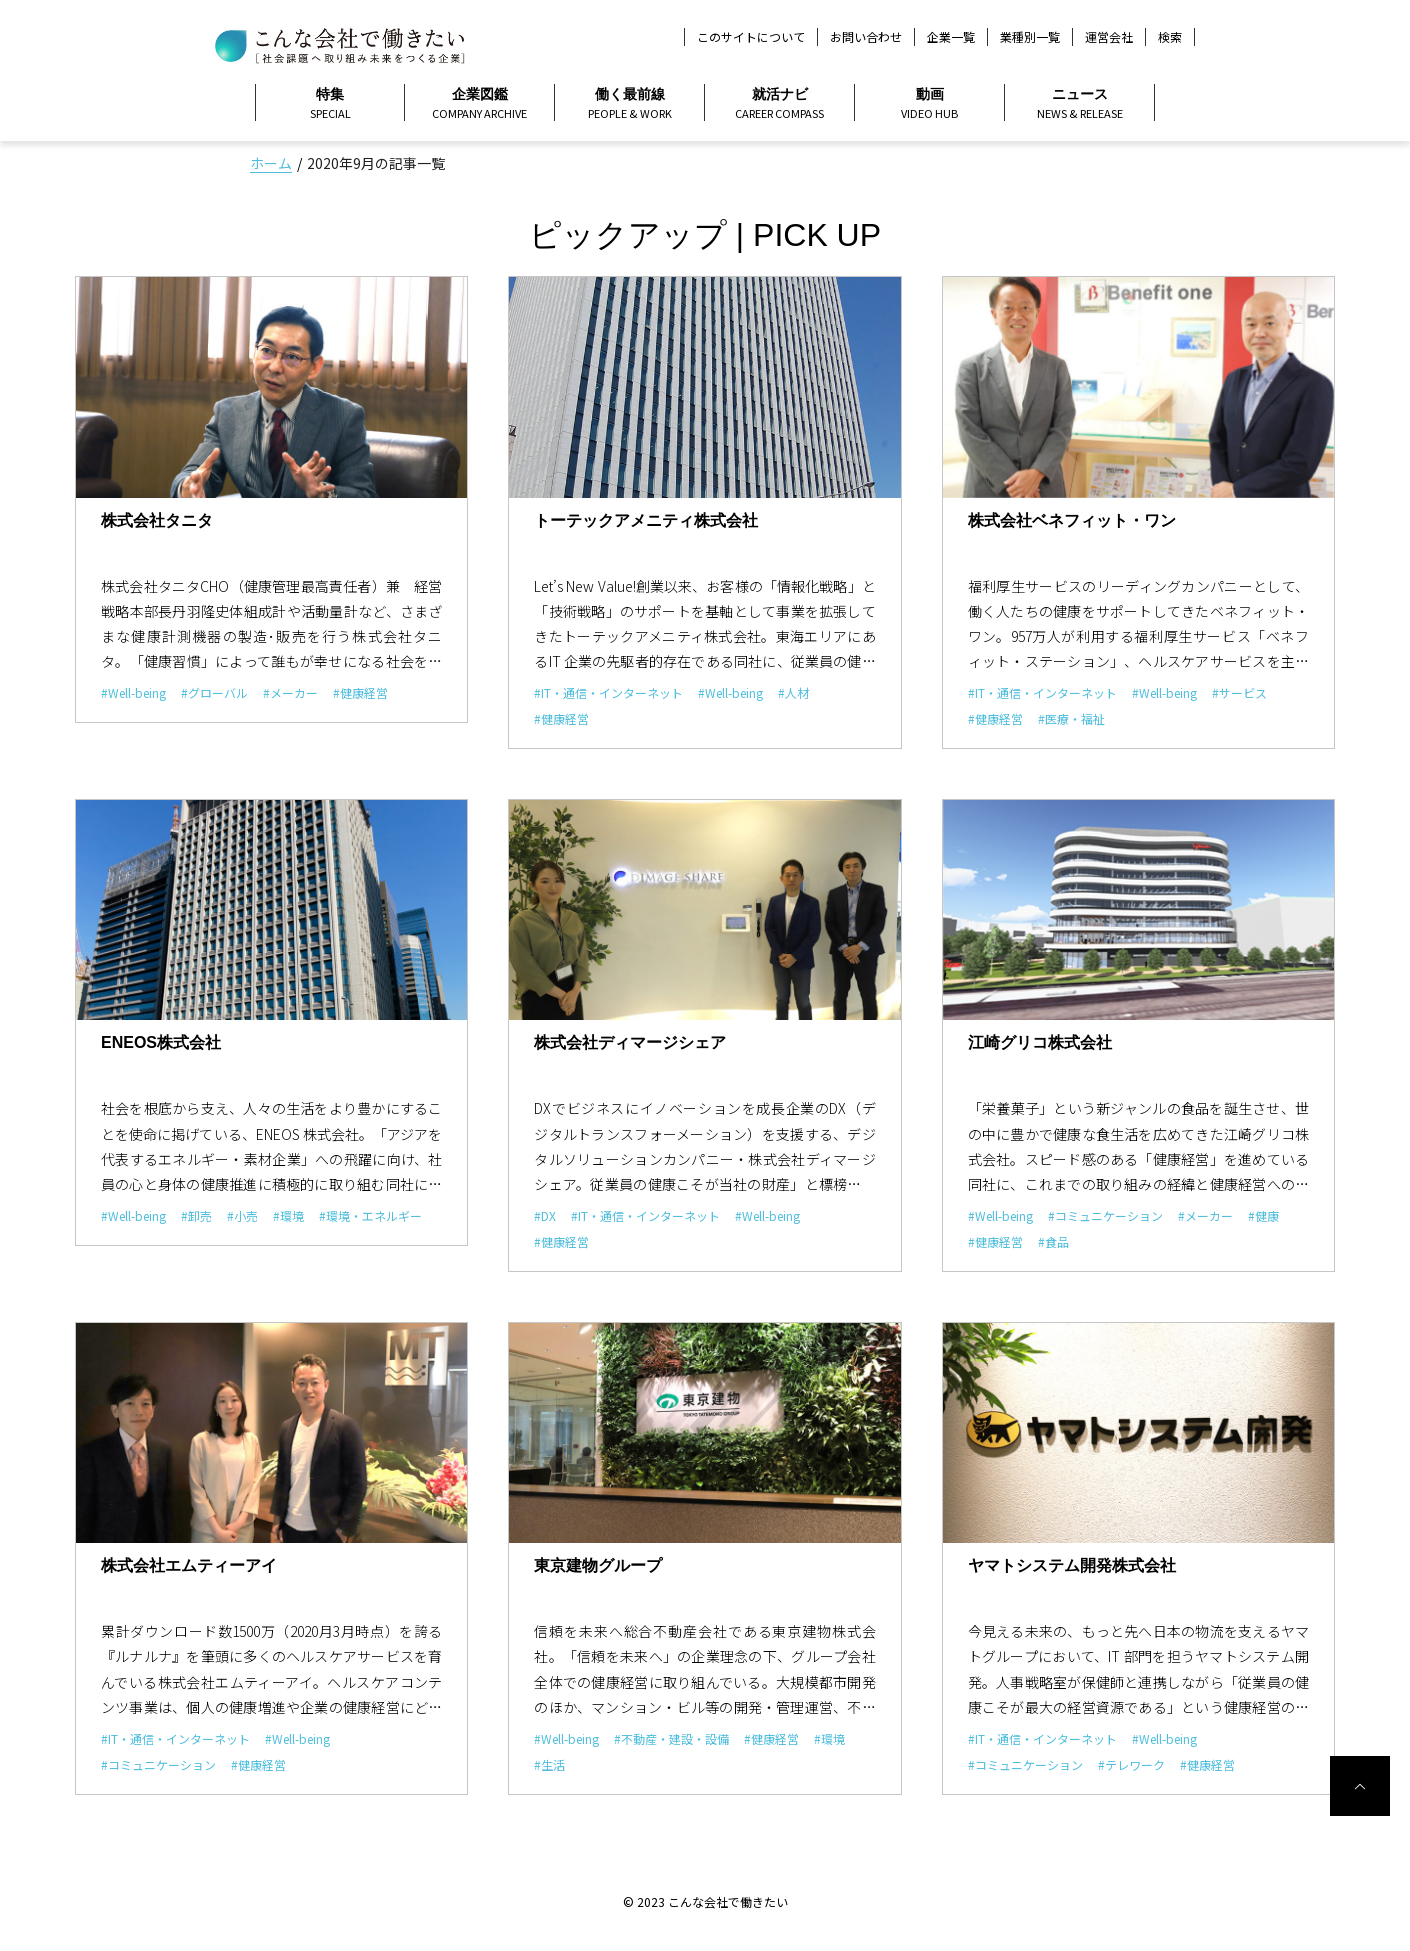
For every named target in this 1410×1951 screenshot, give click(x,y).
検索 (1170, 37)
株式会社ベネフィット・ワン (1072, 520)
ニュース (1079, 104)
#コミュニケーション (1105, 1215)
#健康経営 (360, 692)
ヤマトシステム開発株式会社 (1072, 1565)
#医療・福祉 (1071, 718)
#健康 (1263, 1215)
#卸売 (196, 1215)
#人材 (793, 692)
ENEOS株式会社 (161, 1042)
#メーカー (290, 692)
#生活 (549, 1764)
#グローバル (214, 692)
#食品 (1053, 1241)
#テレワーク (1131, 1764)
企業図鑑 (479, 104)
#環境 (288, 1215)
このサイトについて (751, 36)
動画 (929, 104)
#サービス (1239, 692)
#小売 (242, 1215)
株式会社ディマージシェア (630, 1042)
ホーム (271, 163)
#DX (545, 1215)
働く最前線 (629, 104)
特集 (330, 104)
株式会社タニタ (157, 520)
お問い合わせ (866, 36)
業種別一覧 (1030, 36)
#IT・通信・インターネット (608, 692)
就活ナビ (779, 104)
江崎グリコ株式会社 (1040, 1042)
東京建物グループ (598, 1565)
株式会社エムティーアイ (189, 1565)
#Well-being (133, 692)
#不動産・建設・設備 (671, 1738)
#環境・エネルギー (370, 1215)
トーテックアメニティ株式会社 (646, 520)
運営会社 (1109, 36)
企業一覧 (951, 36)
